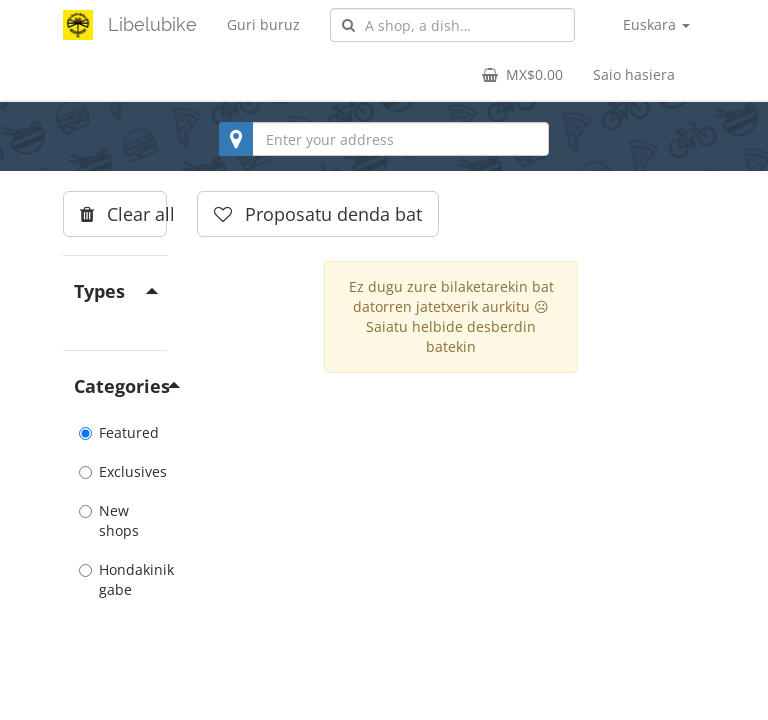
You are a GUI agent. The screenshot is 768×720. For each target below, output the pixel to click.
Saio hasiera (634, 74)
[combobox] (452, 25)
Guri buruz (263, 24)
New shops (109, 520)
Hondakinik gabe (115, 579)
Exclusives (115, 471)
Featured (115, 432)
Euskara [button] (656, 24)
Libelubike (152, 24)
